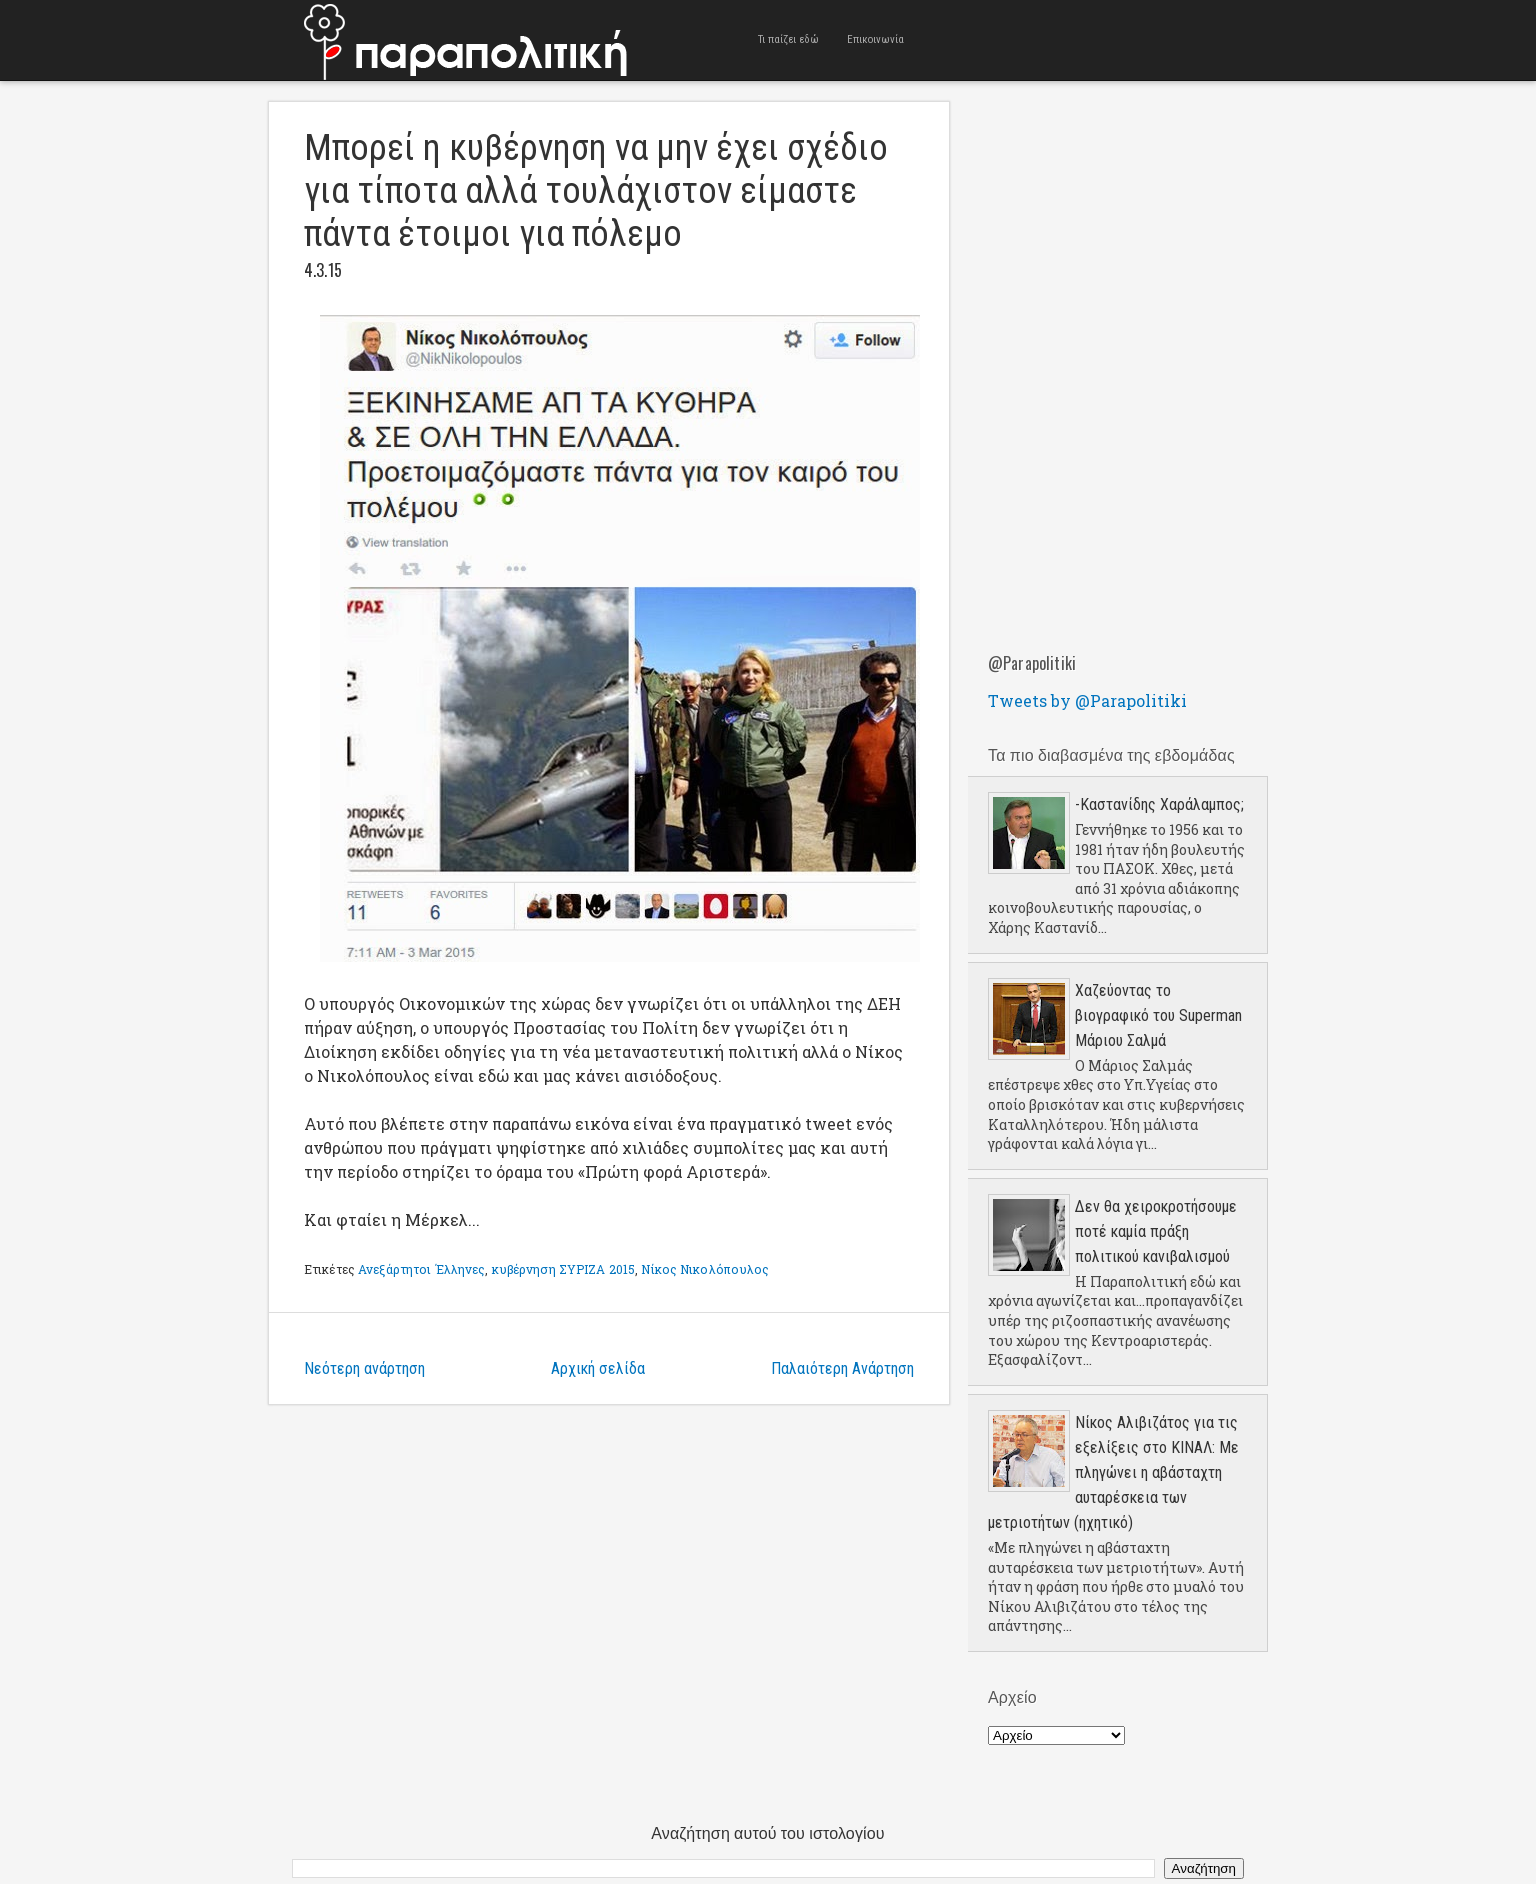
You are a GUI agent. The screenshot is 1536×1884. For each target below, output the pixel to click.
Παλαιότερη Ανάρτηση (842, 1368)
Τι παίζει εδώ (788, 39)
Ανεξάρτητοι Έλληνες (421, 1269)
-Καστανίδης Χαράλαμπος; (1159, 804)
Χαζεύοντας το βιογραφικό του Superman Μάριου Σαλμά (1158, 1015)
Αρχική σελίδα (598, 1368)
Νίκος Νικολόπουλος (705, 1269)
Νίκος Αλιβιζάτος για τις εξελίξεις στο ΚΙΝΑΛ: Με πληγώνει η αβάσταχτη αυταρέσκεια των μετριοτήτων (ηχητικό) (1113, 1472)
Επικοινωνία (875, 39)
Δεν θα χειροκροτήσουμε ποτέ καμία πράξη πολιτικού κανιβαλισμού (1156, 1231)
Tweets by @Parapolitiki (1087, 700)
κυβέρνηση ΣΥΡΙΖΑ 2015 (564, 1269)
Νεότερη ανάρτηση (364, 1368)
